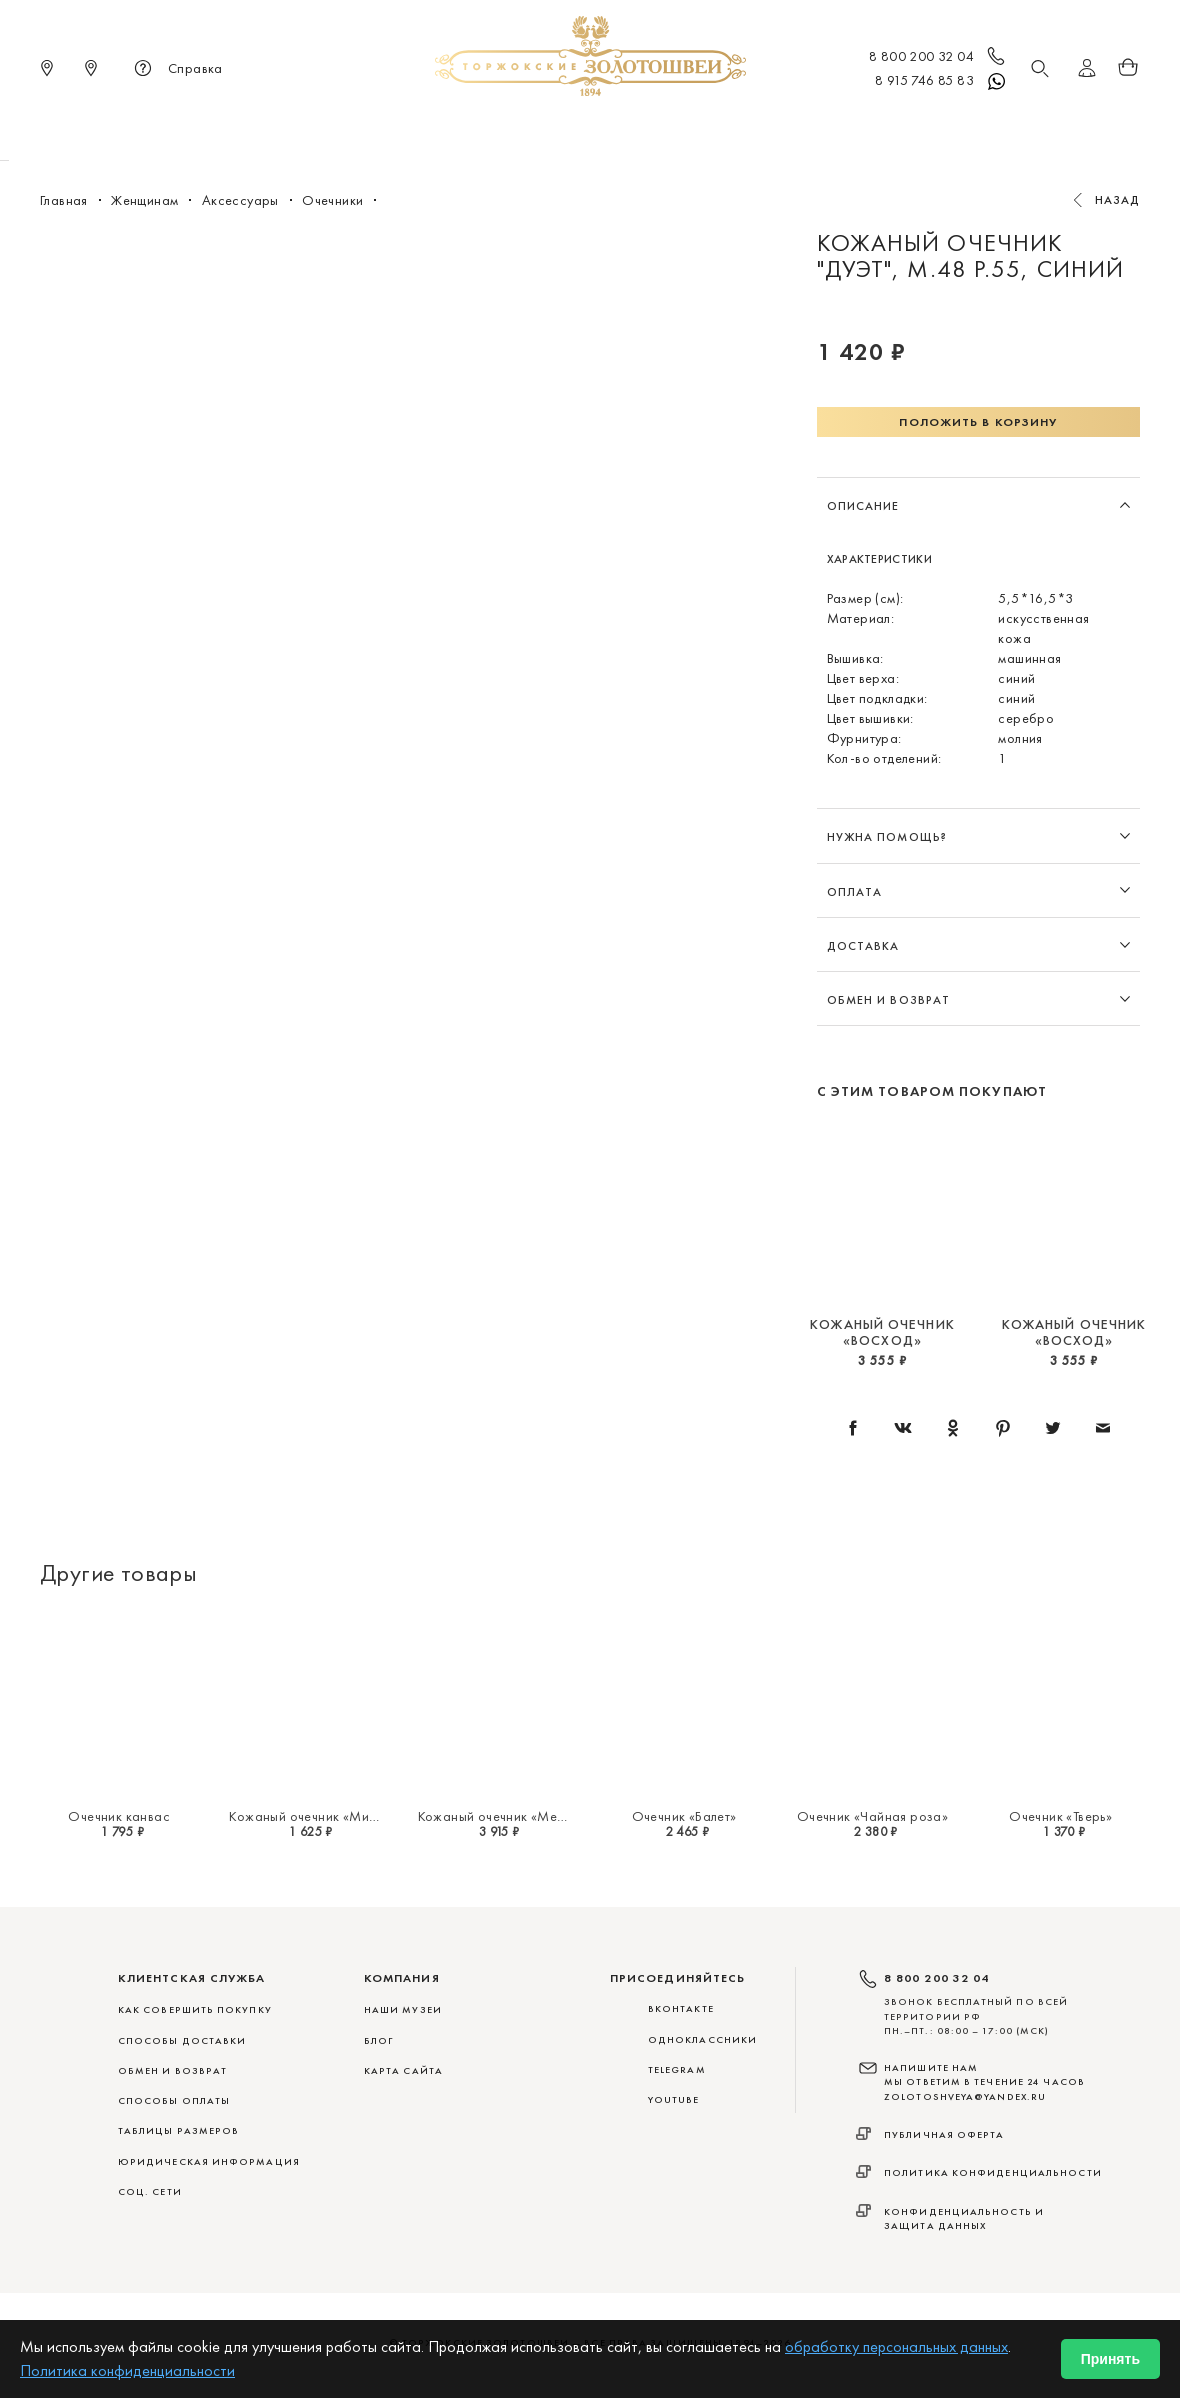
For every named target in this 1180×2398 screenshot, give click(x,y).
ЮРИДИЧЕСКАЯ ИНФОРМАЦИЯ (209, 2161)
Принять (1110, 2359)
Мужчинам (661, 130)
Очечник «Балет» (684, 1816)
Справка (175, 70)
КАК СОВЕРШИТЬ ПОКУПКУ (195, 2009)
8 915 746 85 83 (941, 82)
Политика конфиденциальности (993, 2172)
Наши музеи (403, 2009)
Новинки (306, 130)
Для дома (758, 130)
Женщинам (560, 130)
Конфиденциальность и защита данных (964, 2218)
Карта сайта (403, 2070)
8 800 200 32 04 (938, 58)
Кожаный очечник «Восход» (882, 1331)
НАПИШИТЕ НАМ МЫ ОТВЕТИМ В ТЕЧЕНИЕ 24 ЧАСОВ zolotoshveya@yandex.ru (984, 2082)
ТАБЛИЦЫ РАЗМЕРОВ (178, 2130)
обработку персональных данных (896, 2346)
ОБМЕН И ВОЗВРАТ (172, 2070)
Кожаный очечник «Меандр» (507, 1816)
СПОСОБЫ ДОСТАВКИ (182, 2040)
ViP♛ (831, 130)
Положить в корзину (978, 422)
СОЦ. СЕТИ (150, 2191)
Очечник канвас (119, 1816)
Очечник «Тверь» (1060, 1816)
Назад (1118, 200)
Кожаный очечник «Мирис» (313, 1816)
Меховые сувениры (429, 130)
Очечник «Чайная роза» (872, 1816)
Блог (378, 2040)
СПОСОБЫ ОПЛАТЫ (174, 2100)
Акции (893, 130)
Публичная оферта (944, 2134)
